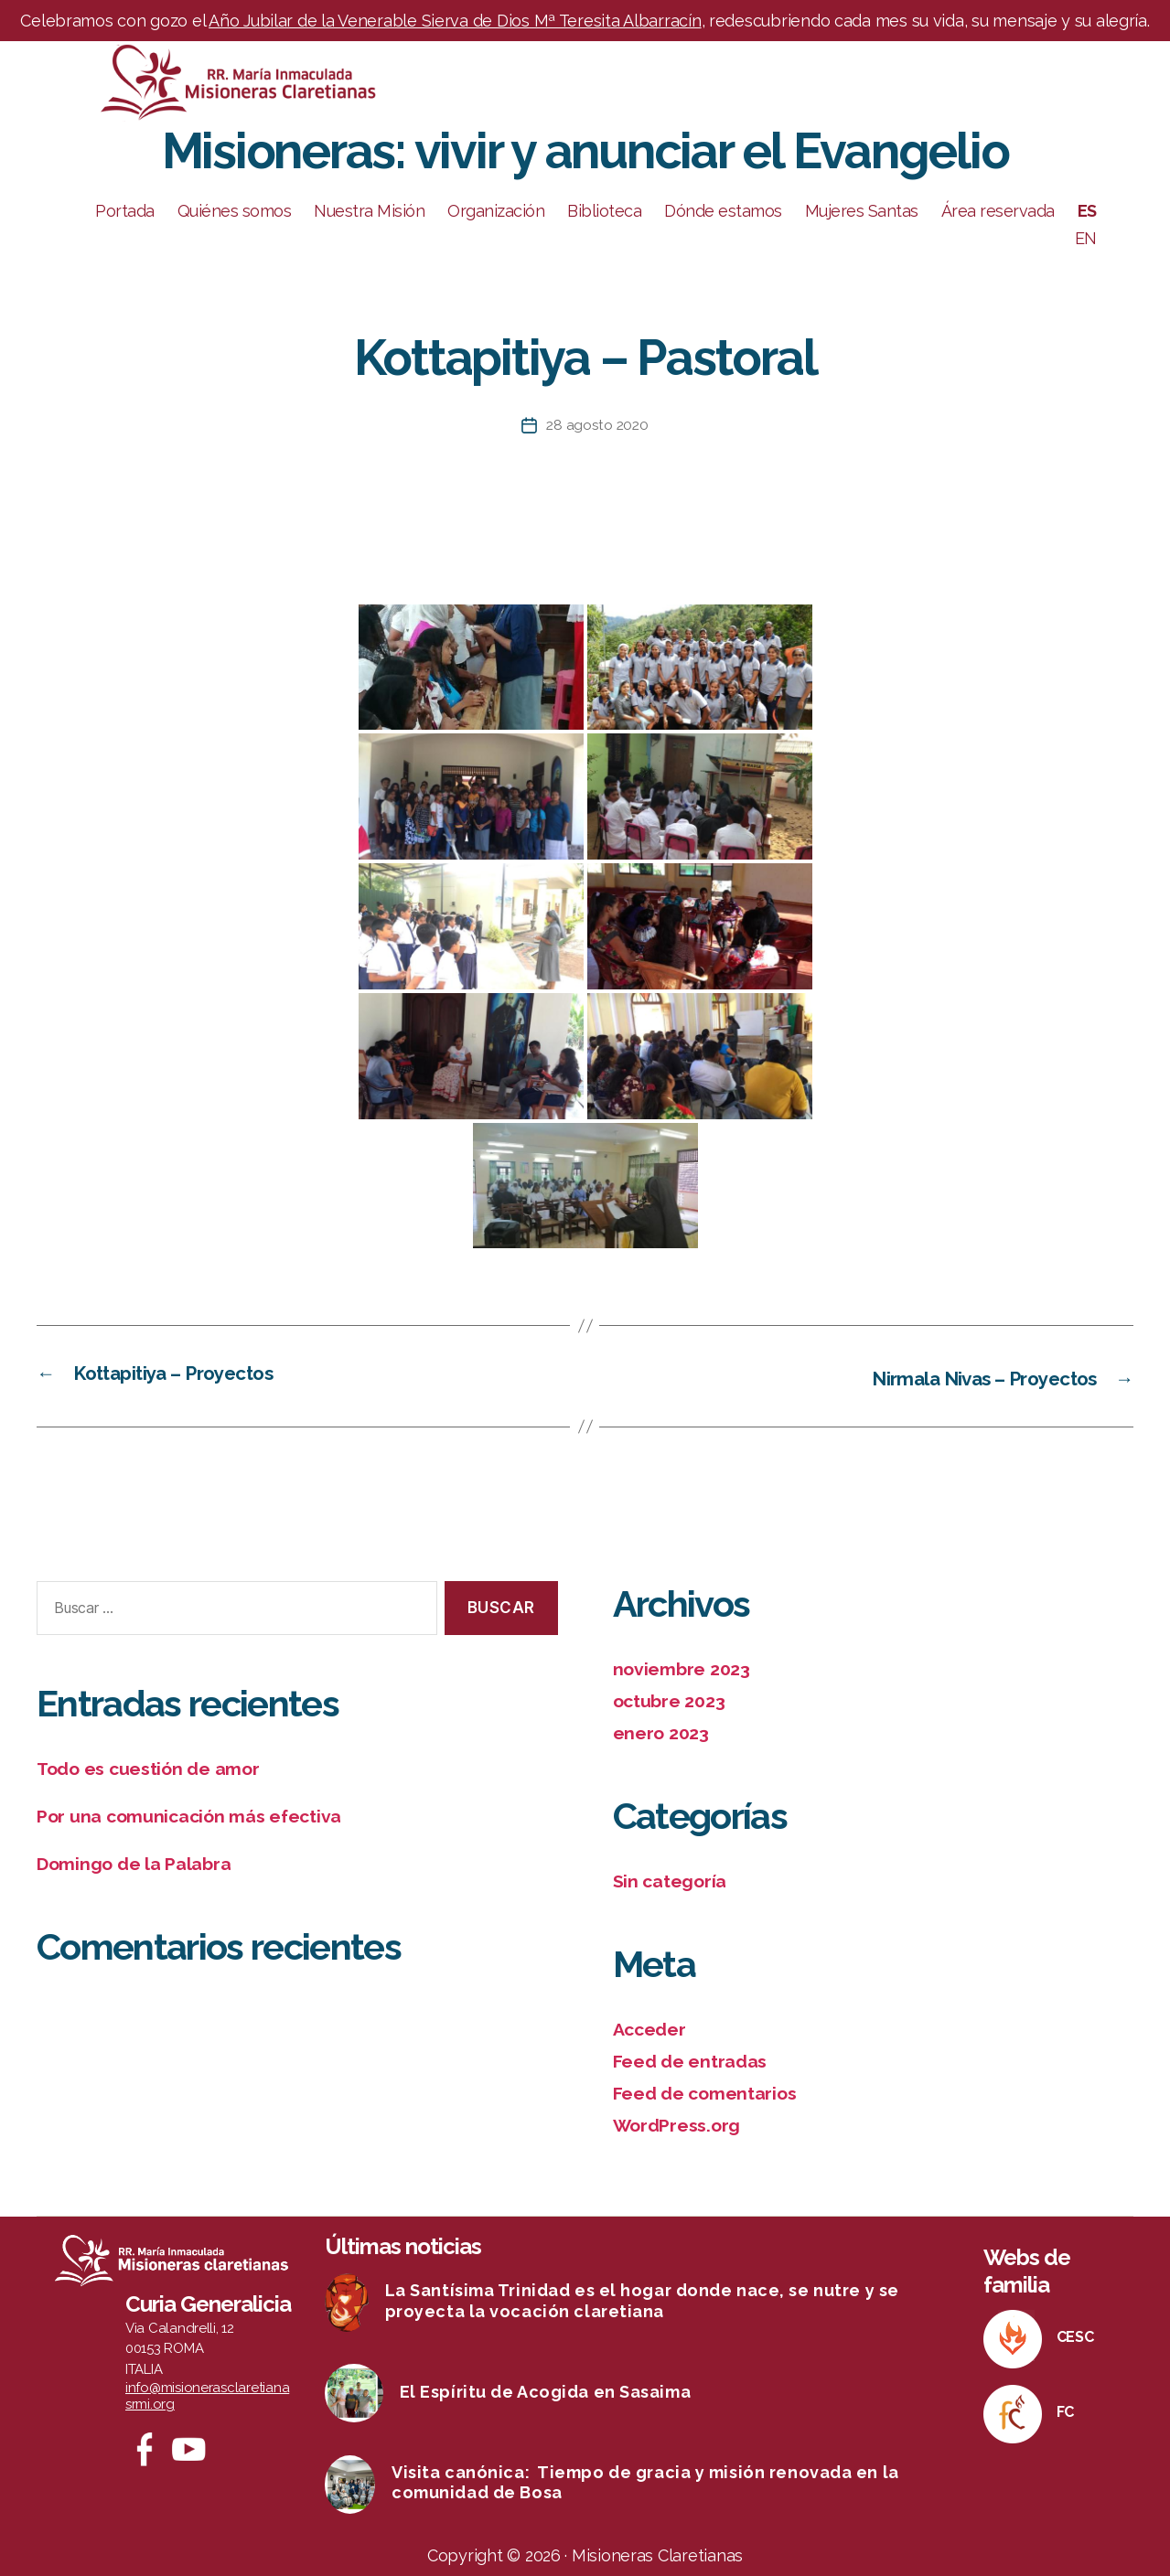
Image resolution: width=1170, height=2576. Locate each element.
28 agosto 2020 (597, 424)
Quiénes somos (234, 210)
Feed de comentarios (711, 2089)
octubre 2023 (674, 1699)
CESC (1075, 2332)
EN (1086, 238)
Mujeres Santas (861, 210)
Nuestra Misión (369, 210)
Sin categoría (674, 1878)
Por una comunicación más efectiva (199, 1814)
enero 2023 (664, 1730)
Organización (495, 210)
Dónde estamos (723, 210)
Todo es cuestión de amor (156, 1767)
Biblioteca (604, 210)
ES (1087, 210)
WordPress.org (682, 2121)
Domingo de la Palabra (141, 1861)
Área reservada (998, 210)
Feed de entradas (696, 2058)
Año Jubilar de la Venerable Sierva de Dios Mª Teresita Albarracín (455, 20)
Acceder (652, 2026)
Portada (125, 210)
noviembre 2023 (686, 1667)
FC (1065, 2407)
